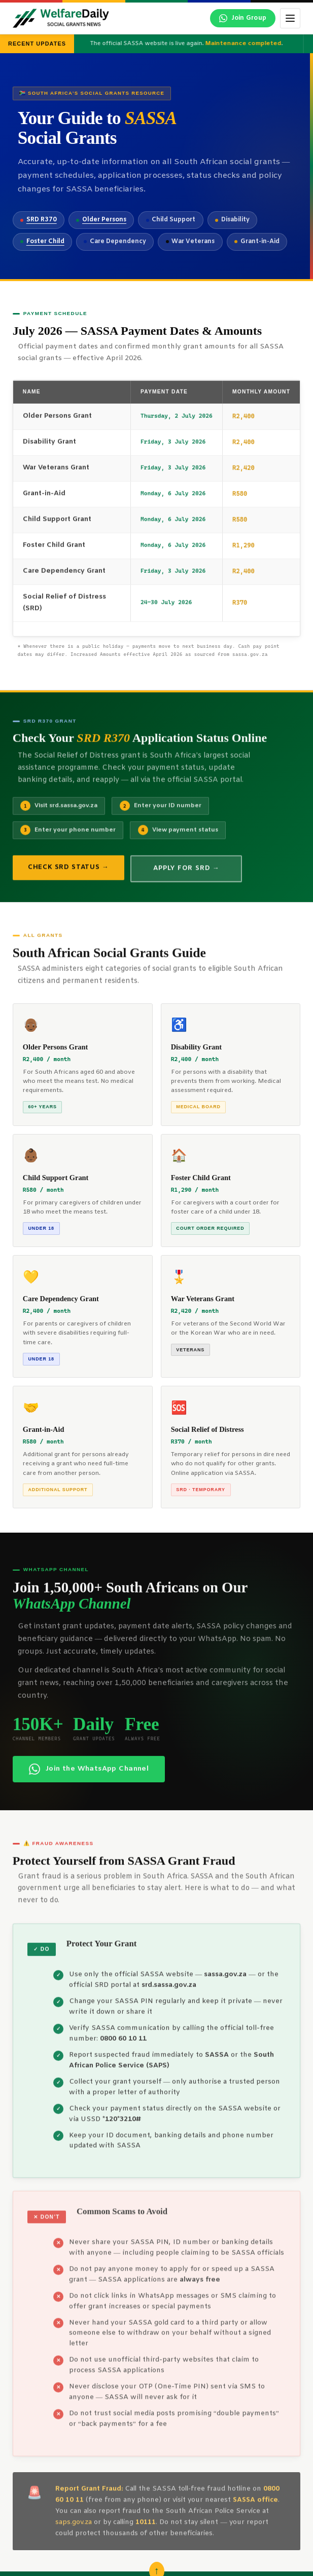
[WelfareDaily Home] (61, 18)
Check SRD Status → (68, 875)
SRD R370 (41, 220)
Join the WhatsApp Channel (89, 1777)
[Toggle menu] (290, 18)
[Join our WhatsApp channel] (242, 18)
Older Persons (104, 220)
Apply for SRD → (186, 876)
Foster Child (45, 242)
